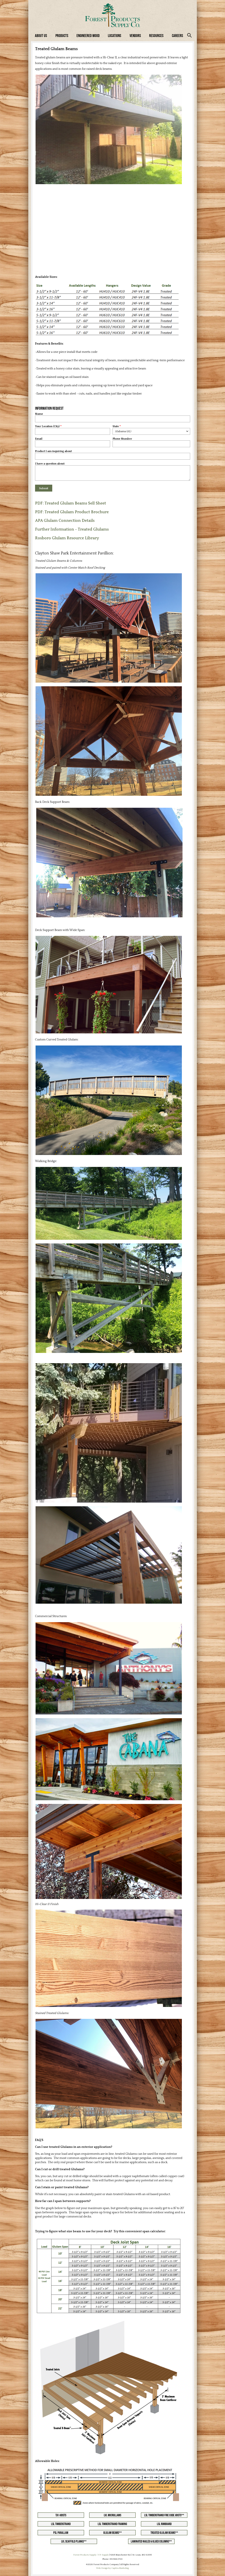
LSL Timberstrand (61, 2524)
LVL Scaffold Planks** (73, 2541)
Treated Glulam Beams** (164, 2532)
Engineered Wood (88, 35)
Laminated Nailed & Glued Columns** (151, 2541)
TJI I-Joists (60, 2515)
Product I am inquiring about (53, 451)
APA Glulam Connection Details (65, 520)
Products (61, 35)
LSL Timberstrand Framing (112, 2524)
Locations (114, 35)
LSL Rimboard (164, 2524)
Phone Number (122, 438)
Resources (156, 35)
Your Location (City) (47, 426)
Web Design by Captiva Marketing (112, 2568)
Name (39, 414)
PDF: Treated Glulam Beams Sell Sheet (70, 503)
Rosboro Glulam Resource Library (67, 538)
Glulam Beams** (112, 2532)
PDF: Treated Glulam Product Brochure (72, 512)
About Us (41, 35)
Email (38, 438)
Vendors (135, 35)
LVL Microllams (112, 2515)
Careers (177, 35)
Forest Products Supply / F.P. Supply (91, 2555)
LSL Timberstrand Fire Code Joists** (164, 2515)
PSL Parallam (60, 2532)
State (116, 426)
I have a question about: (50, 463)
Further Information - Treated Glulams (72, 529)
